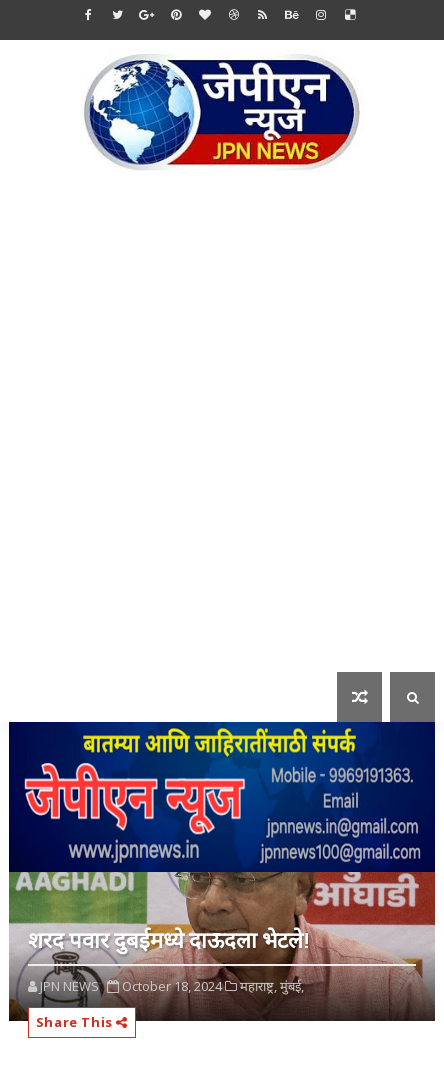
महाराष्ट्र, (258, 986)
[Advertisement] (222, 436)
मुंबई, (292, 986)
